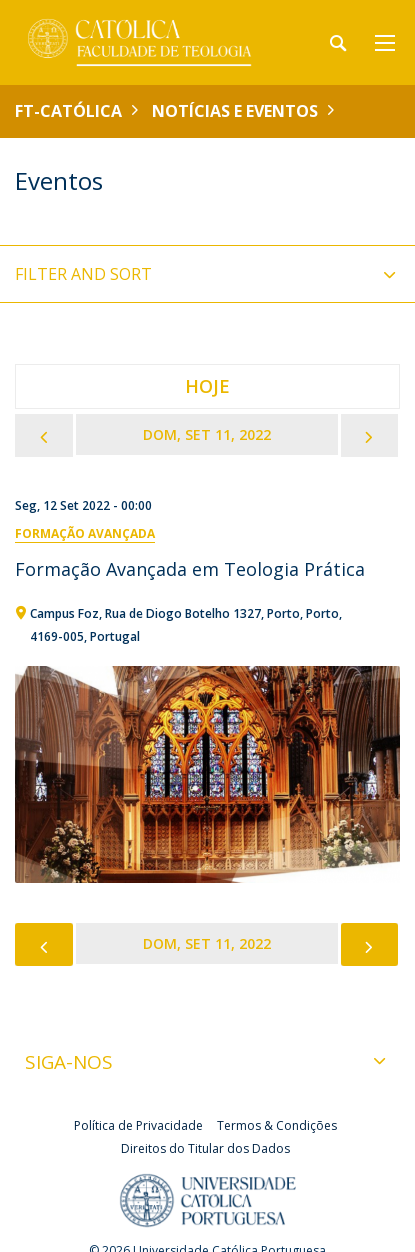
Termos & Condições (277, 1125)
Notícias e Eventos (235, 111)
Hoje (207, 386)
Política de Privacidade (138, 1125)
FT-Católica (68, 111)
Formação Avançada (85, 533)
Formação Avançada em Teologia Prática (190, 569)
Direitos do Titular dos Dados (205, 1148)
